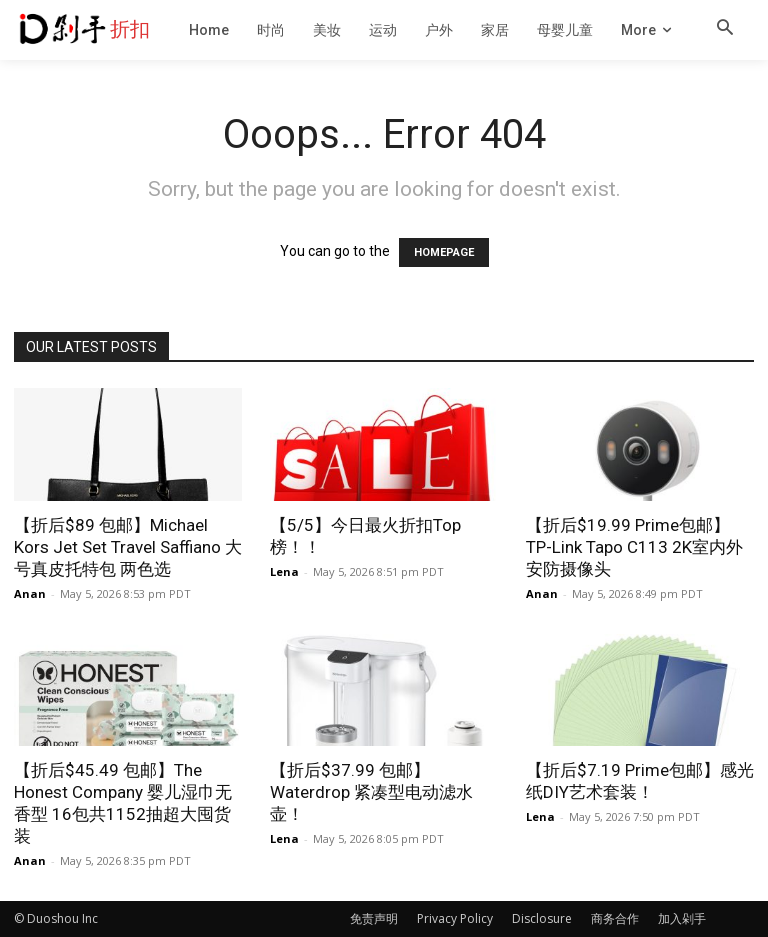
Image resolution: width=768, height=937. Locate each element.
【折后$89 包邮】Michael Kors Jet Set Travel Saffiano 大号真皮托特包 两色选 (128, 547)
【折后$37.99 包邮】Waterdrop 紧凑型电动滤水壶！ (371, 792)
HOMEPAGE (444, 252)
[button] (725, 29)
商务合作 (615, 918)
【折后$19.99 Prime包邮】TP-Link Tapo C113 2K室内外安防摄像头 (634, 547)
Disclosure (542, 918)
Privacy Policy (455, 918)
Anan (30, 593)
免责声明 (374, 918)
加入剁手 (682, 918)
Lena (284, 571)
